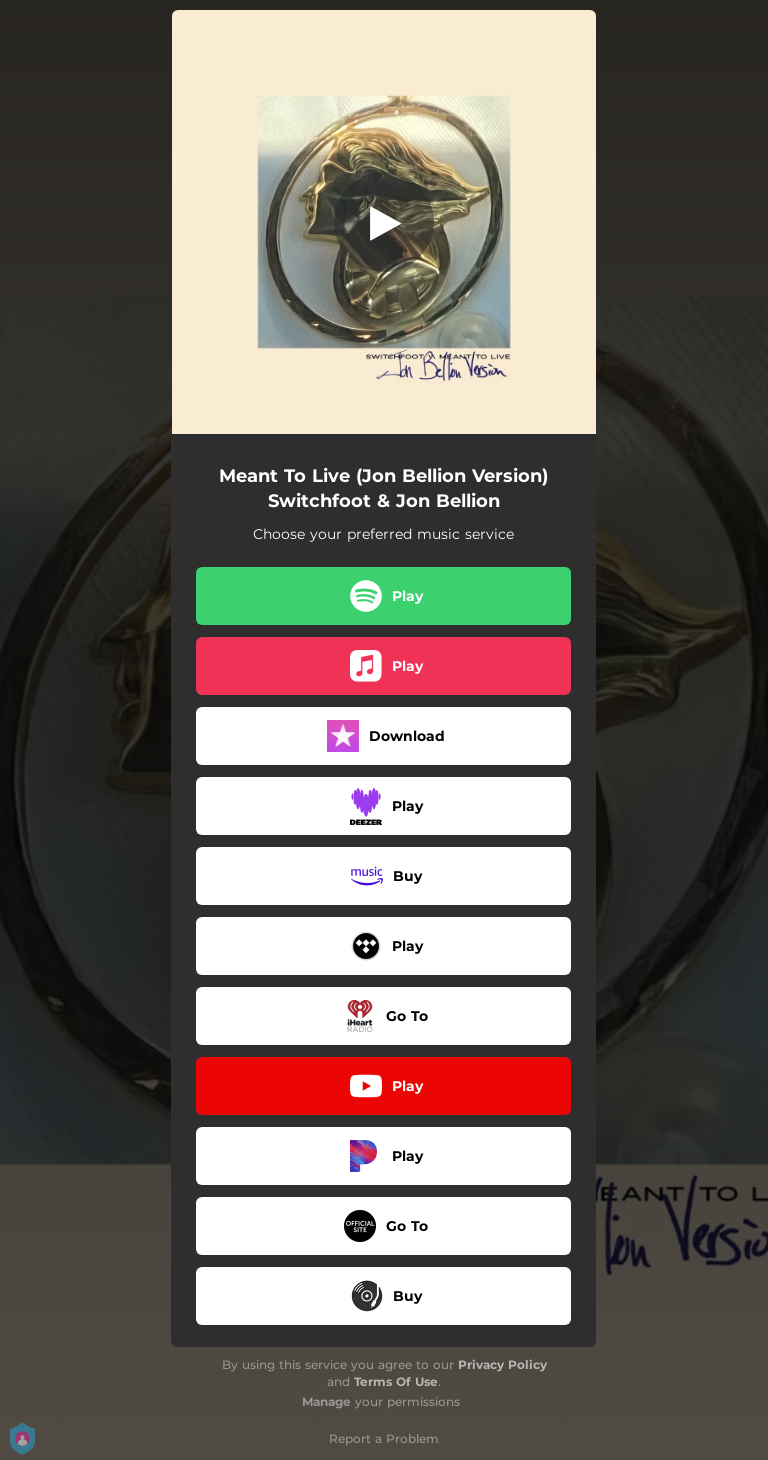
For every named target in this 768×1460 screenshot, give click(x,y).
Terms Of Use (396, 1381)
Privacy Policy (502, 1364)
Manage (326, 1401)
